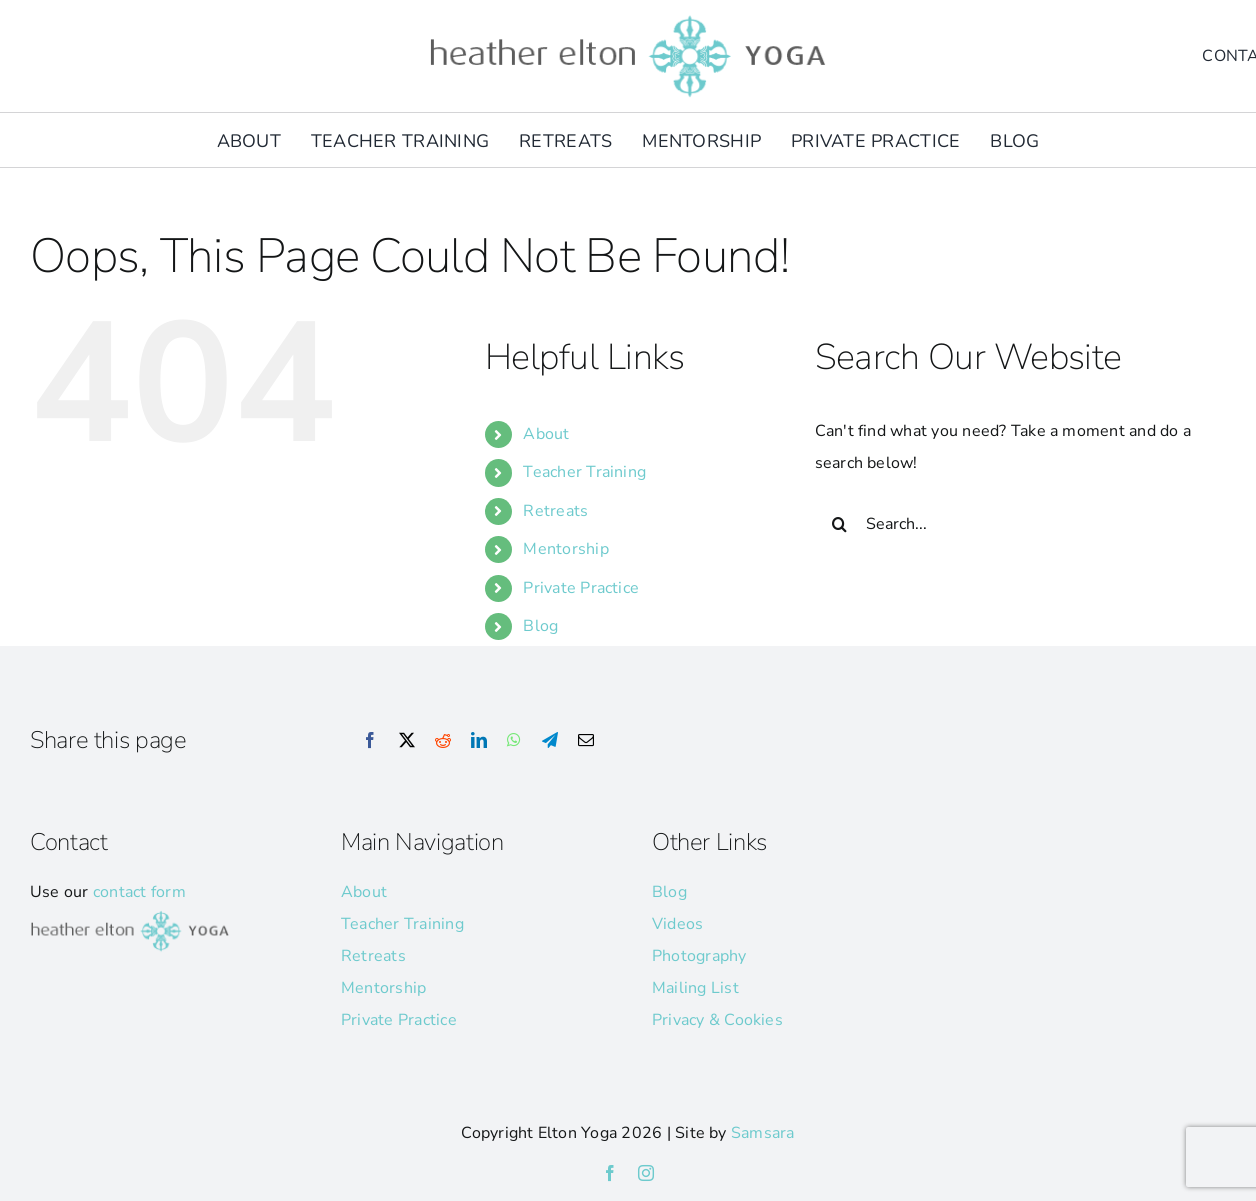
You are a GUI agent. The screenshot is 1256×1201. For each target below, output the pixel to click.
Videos (677, 924)
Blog (540, 626)
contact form (139, 892)
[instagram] (646, 1173)
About (546, 434)
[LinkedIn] (479, 741)
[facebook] (610, 1173)
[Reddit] (443, 741)
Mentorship (565, 549)
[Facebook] (370, 741)
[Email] (586, 741)
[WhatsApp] (514, 741)
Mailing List (695, 988)
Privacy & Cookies (717, 1020)
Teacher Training (584, 472)
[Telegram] (550, 741)
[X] (407, 741)
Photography (699, 956)
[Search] (840, 524)
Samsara (763, 1133)
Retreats (555, 511)
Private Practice (581, 588)
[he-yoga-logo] (628, 18)
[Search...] (1004, 524)
